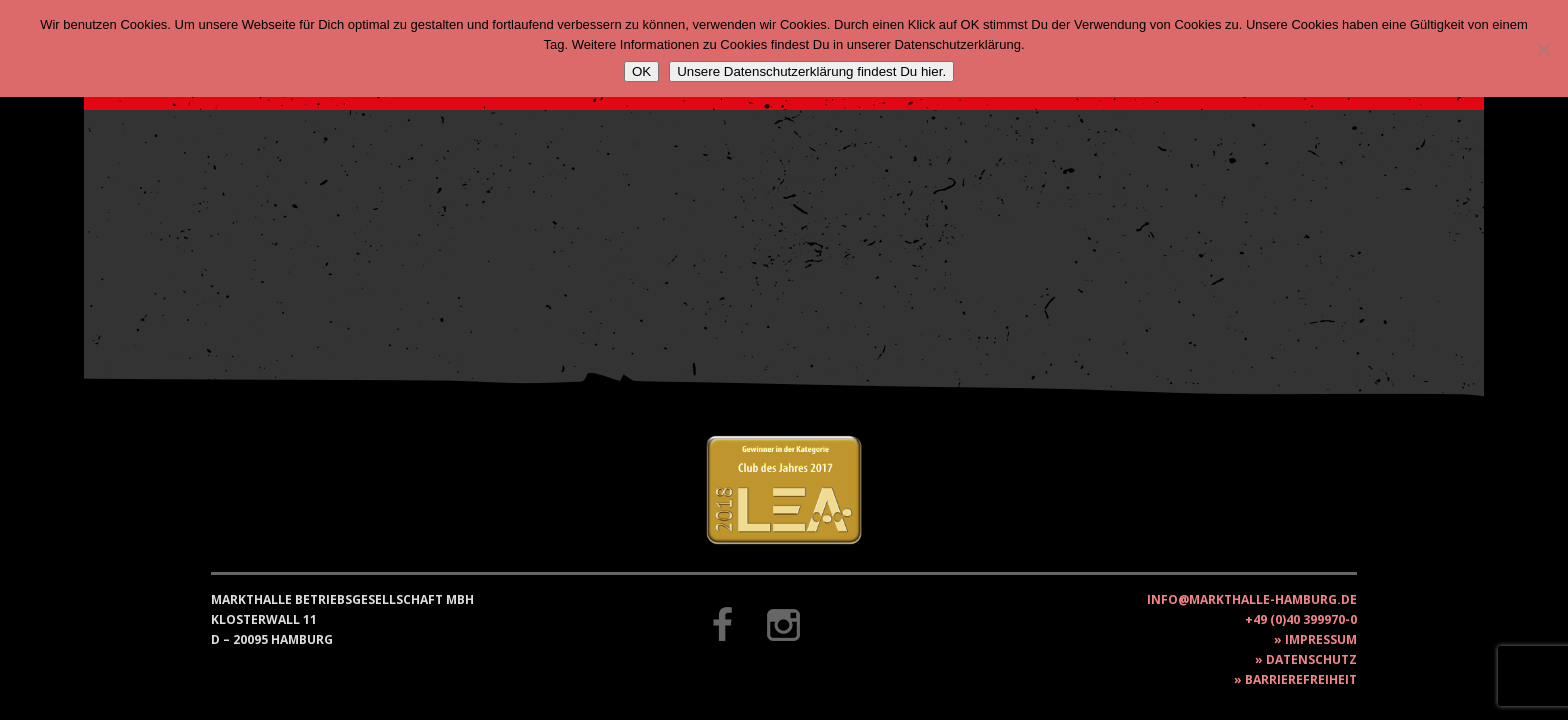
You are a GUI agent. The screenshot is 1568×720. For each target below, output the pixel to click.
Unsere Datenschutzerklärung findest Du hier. (811, 71)
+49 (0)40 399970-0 (1301, 619)
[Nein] (1543, 49)
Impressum (1321, 639)
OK (641, 71)
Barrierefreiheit (1301, 679)
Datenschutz (1311, 659)
